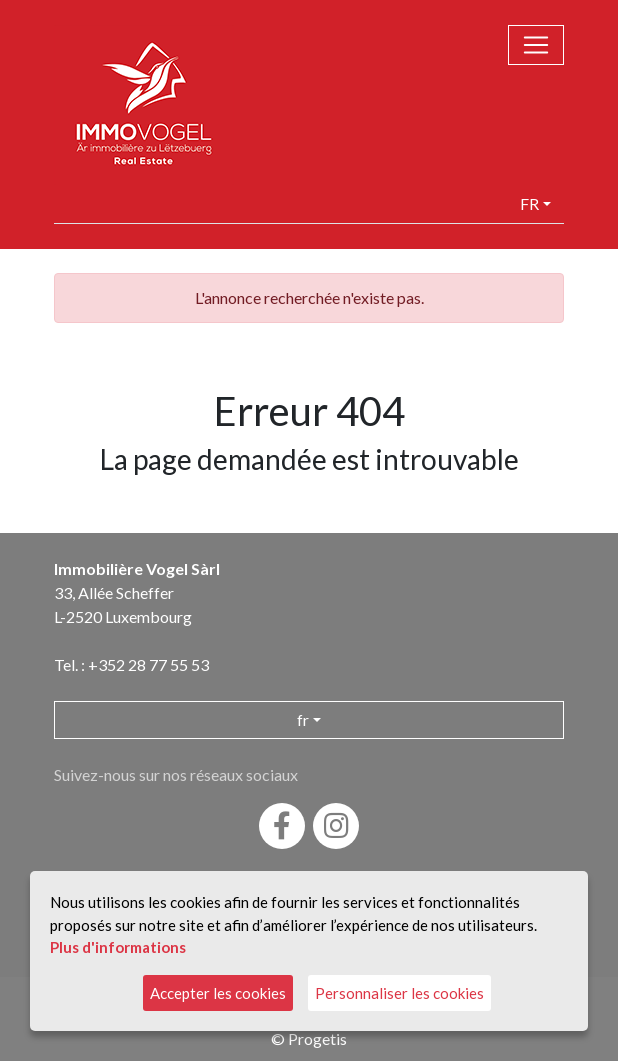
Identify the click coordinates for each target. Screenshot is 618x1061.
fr (529, 203)
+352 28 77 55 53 (148, 664)
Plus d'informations (118, 947)
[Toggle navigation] (536, 45)
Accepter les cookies (218, 993)
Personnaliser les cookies (399, 993)
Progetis (317, 1038)
